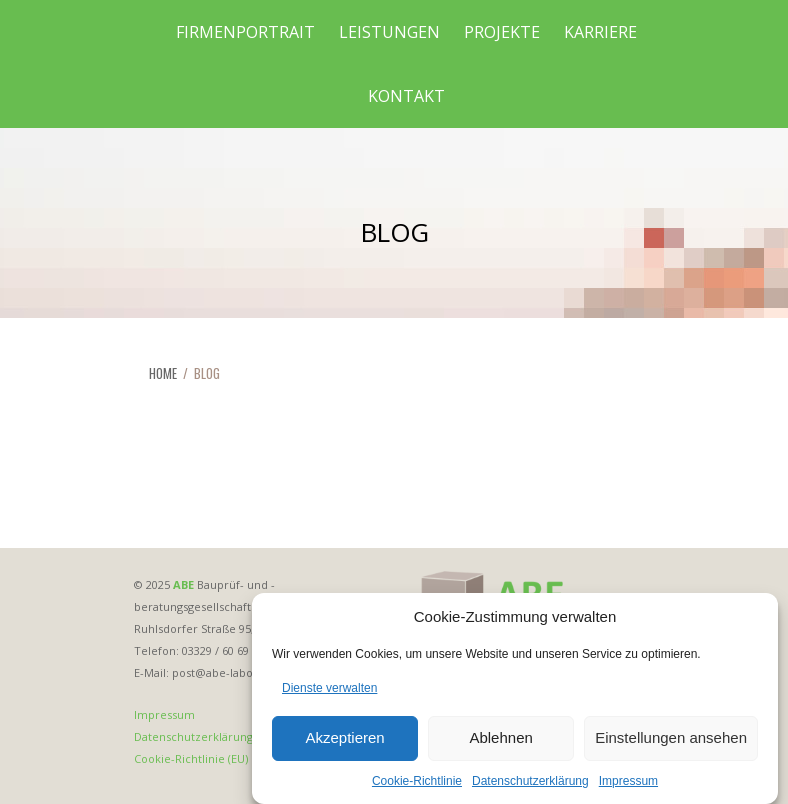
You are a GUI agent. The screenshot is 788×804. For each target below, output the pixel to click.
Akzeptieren (344, 742)
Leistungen (389, 32)
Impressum (628, 785)
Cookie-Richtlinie (417, 785)
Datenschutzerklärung (530, 785)
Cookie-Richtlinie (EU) (191, 758)
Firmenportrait (245, 32)
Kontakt (406, 96)
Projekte (502, 32)
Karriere (600, 32)
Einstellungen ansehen (671, 742)
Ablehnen (500, 742)
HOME (163, 373)
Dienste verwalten (329, 692)
